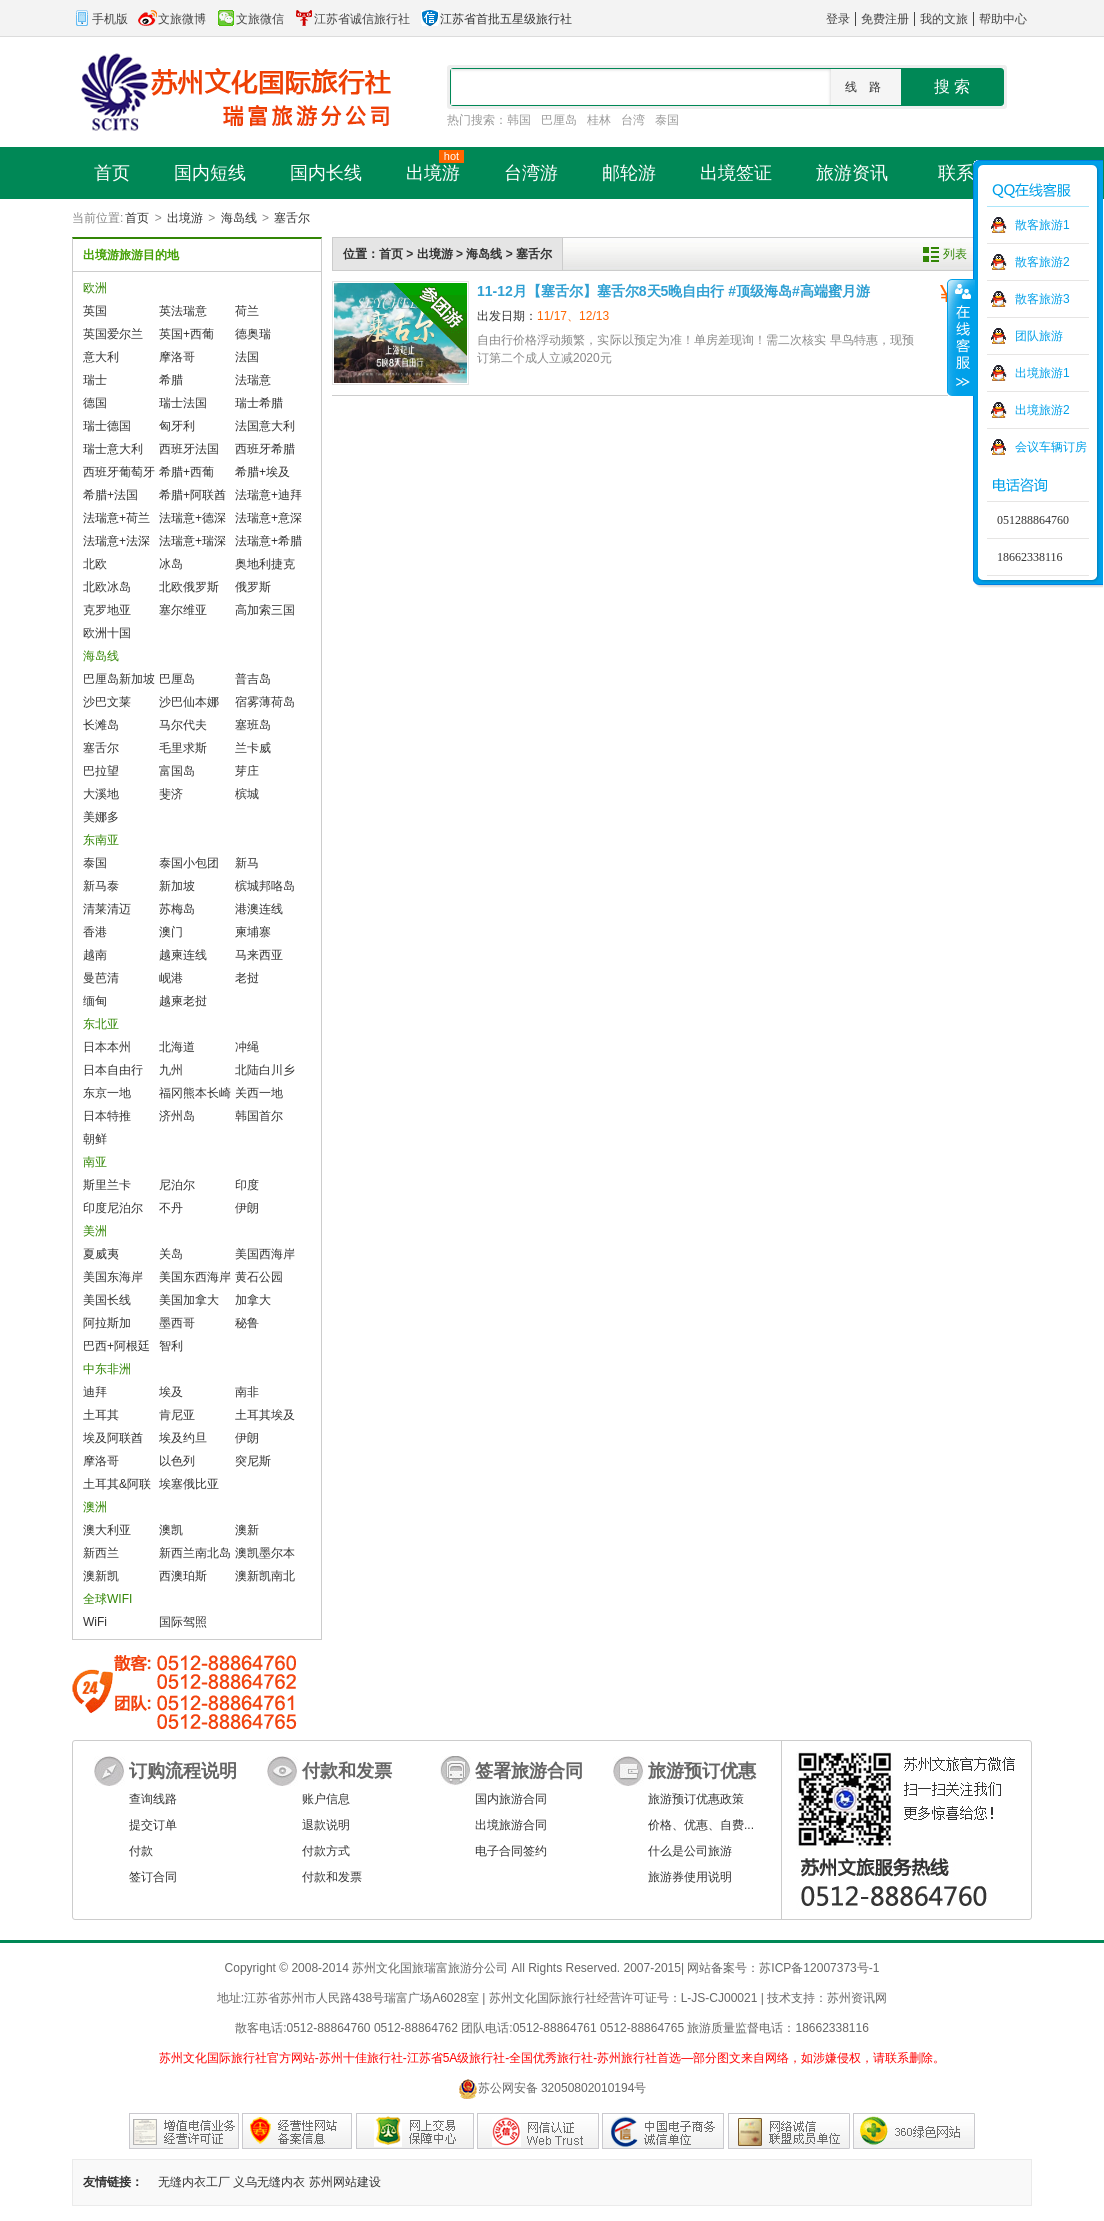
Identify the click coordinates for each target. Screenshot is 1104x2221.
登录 (838, 19)
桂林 (599, 120)
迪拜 (95, 1392)
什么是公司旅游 (690, 1851)
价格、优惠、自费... (701, 1825)
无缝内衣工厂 (194, 2182)
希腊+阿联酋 (192, 495)
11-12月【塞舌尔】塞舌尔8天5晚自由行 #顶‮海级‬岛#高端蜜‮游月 (673, 291)
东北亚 (101, 1024)
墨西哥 (177, 1323)
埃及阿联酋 (113, 1438)
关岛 (171, 1254)
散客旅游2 (1042, 262)
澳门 (171, 932)
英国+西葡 (186, 334)
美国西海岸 (265, 1254)
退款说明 (326, 1825)
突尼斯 (253, 1461)
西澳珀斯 (183, 1576)
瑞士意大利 (113, 449)
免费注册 (885, 19)
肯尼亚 (177, 1415)
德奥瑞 (253, 334)
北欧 (95, 564)
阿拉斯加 (107, 1323)
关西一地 (259, 1093)
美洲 (95, 1231)
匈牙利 (177, 426)
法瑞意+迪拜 (268, 495)
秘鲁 (247, 1323)
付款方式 (326, 1851)
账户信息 (326, 1799)
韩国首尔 (259, 1116)
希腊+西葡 (186, 472)
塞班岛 (253, 725)
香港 (95, 932)
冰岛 (171, 564)
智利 (171, 1346)
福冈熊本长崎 (195, 1093)
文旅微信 (250, 19)
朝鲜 (95, 1139)
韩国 (519, 120)
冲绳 (247, 1047)
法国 (247, 357)
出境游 (185, 218)
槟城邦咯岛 (265, 886)
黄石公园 (259, 1277)
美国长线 (107, 1300)
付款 (141, 1851)
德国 (95, 403)
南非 (247, 1392)
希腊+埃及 (262, 472)
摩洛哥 (177, 357)
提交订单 (153, 1825)
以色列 (177, 1461)
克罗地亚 (107, 610)
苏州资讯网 (857, 1998)
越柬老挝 (183, 1001)
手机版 (100, 19)
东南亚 (101, 840)
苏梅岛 (177, 909)
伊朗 (247, 1208)
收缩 (961, 337)
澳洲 (95, 1507)
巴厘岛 (559, 120)
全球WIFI (107, 1599)
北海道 (177, 1047)
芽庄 (247, 771)
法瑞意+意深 (268, 518)
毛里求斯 (183, 748)
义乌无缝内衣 (269, 2182)
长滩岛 (101, 725)
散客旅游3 (1042, 299)
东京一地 (107, 1093)
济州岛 (177, 1116)
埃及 (171, 1392)
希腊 (171, 380)
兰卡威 (253, 748)
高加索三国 (265, 610)
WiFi (95, 1622)
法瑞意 (253, 380)
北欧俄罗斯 (189, 587)
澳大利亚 (107, 1530)
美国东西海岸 (195, 1277)
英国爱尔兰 (113, 334)
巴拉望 (101, 771)
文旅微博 (172, 19)
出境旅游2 (1042, 410)
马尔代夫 (183, 725)
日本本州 (107, 1047)
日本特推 (107, 1116)
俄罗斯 (253, 587)
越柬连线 (183, 955)
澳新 (247, 1530)
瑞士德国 (107, 426)
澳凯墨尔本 (265, 1553)
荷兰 (247, 311)
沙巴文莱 (107, 702)
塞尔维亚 (183, 610)
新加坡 (177, 886)
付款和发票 (332, 1877)
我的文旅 (944, 19)
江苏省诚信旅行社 (352, 19)
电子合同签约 (511, 1851)
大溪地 (101, 794)
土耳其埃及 (265, 1415)
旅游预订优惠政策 (696, 1799)
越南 (95, 955)
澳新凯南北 (265, 1576)
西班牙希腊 (265, 449)
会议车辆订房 (1051, 447)
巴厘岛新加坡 (119, 679)
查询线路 (153, 1799)
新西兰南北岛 (195, 1553)
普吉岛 (253, 679)
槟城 (247, 794)
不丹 (171, 1208)
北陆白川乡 (265, 1070)
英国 (95, 311)
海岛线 (239, 218)
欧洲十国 (107, 633)
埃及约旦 (183, 1438)
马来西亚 (259, 955)
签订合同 (153, 1877)
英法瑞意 (183, 311)
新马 (247, 863)
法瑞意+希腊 (268, 541)
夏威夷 (101, 1254)
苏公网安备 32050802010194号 (552, 2088)
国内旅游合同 (511, 1799)
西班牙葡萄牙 (119, 472)
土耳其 (101, 1415)
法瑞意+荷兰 (116, 518)
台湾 (633, 120)
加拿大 (253, 1300)
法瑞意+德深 (192, 518)
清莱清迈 (107, 909)
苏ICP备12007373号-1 (819, 1968)
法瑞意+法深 (116, 541)
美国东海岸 (113, 1277)
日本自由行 (113, 1070)
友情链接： (113, 2182)
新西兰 (101, 1553)
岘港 (171, 978)
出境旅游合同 (511, 1825)
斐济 (171, 794)
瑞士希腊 (259, 403)
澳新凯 (101, 1576)
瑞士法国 (183, 403)
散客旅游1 (1042, 225)
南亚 (95, 1162)
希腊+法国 (110, 495)
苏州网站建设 (345, 2182)
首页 (137, 218)
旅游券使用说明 (690, 1877)
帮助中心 (1003, 19)
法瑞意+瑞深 (192, 541)
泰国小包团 (189, 863)
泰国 (667, 120)
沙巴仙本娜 (189, 702)
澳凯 (171, 1530)
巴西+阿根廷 (116, 1346)
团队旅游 (1039, 336)
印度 (247, 1185)
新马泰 (101, 886)
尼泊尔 (177, 1185)
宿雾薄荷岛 (265, 702)
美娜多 (101, 817)
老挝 (247, 978)
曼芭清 (101, 978)
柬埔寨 (253, 932)
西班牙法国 (189, 449)
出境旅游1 (1042, 373)
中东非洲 (107, 1369)
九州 (171, 1070)
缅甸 (95, 1001)
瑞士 (95, 380)
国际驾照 (183, 1622)
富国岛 (177, 771)
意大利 (101, 357)
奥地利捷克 (265, 564)
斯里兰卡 (107, 1185)
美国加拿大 (189, 1300)
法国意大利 (265, 426)
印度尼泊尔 (113, 1208)
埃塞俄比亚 (189, 1484)
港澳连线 (259, 909)
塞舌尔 (292, 218)
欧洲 (95, 288)
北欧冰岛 (107, 587)
